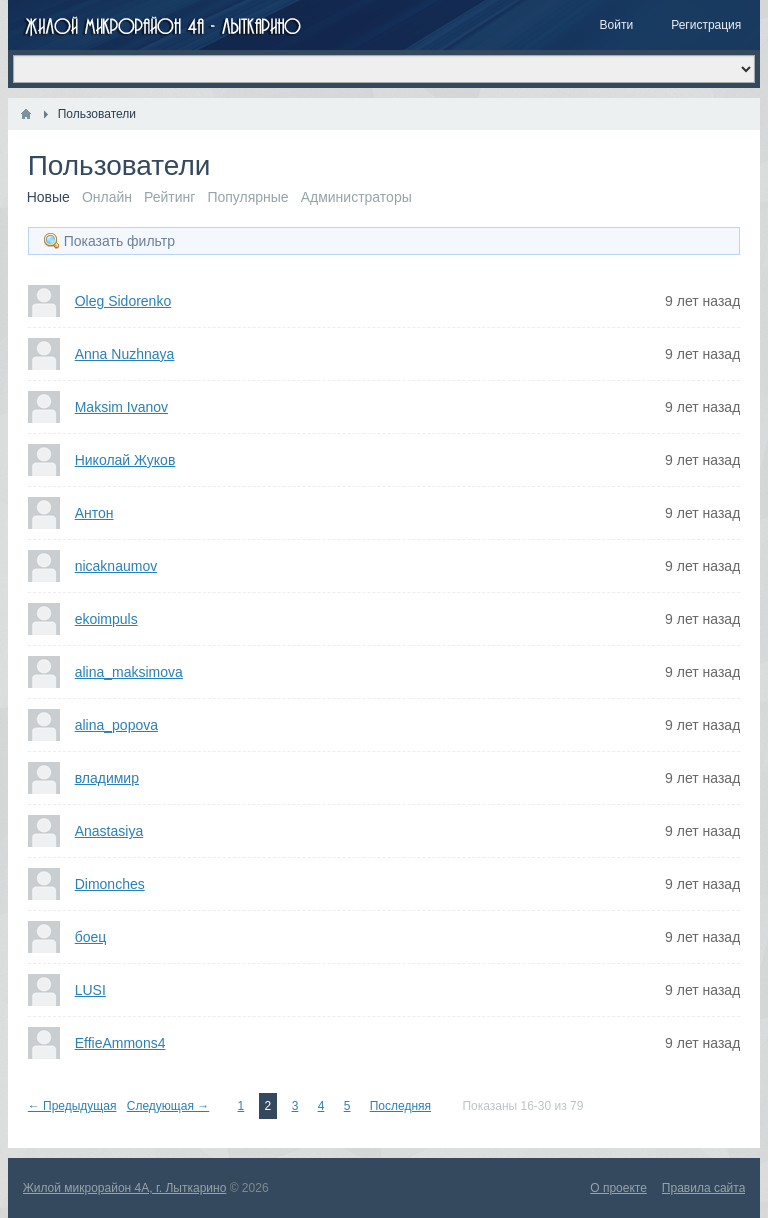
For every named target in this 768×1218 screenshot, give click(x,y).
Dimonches (110, 884)
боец (91, 937)
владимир (107, 778)
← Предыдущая (72, 1106)
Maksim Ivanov (121, 407)
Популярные (247, 197)
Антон (94, 513)
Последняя (400, 1106)
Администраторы (356, 197)
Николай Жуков (125, 460)
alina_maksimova (129, 672)
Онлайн (107, 197)
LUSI (90, 990)
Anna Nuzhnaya (125, 354)
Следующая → (168, 1106)
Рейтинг (169, 197)
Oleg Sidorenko (123, 301)
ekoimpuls (106, 619)
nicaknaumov (116, 566)
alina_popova (116, 725)
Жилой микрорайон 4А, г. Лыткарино (125, 1188)
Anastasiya (109, 831)
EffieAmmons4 (120, 1043)
